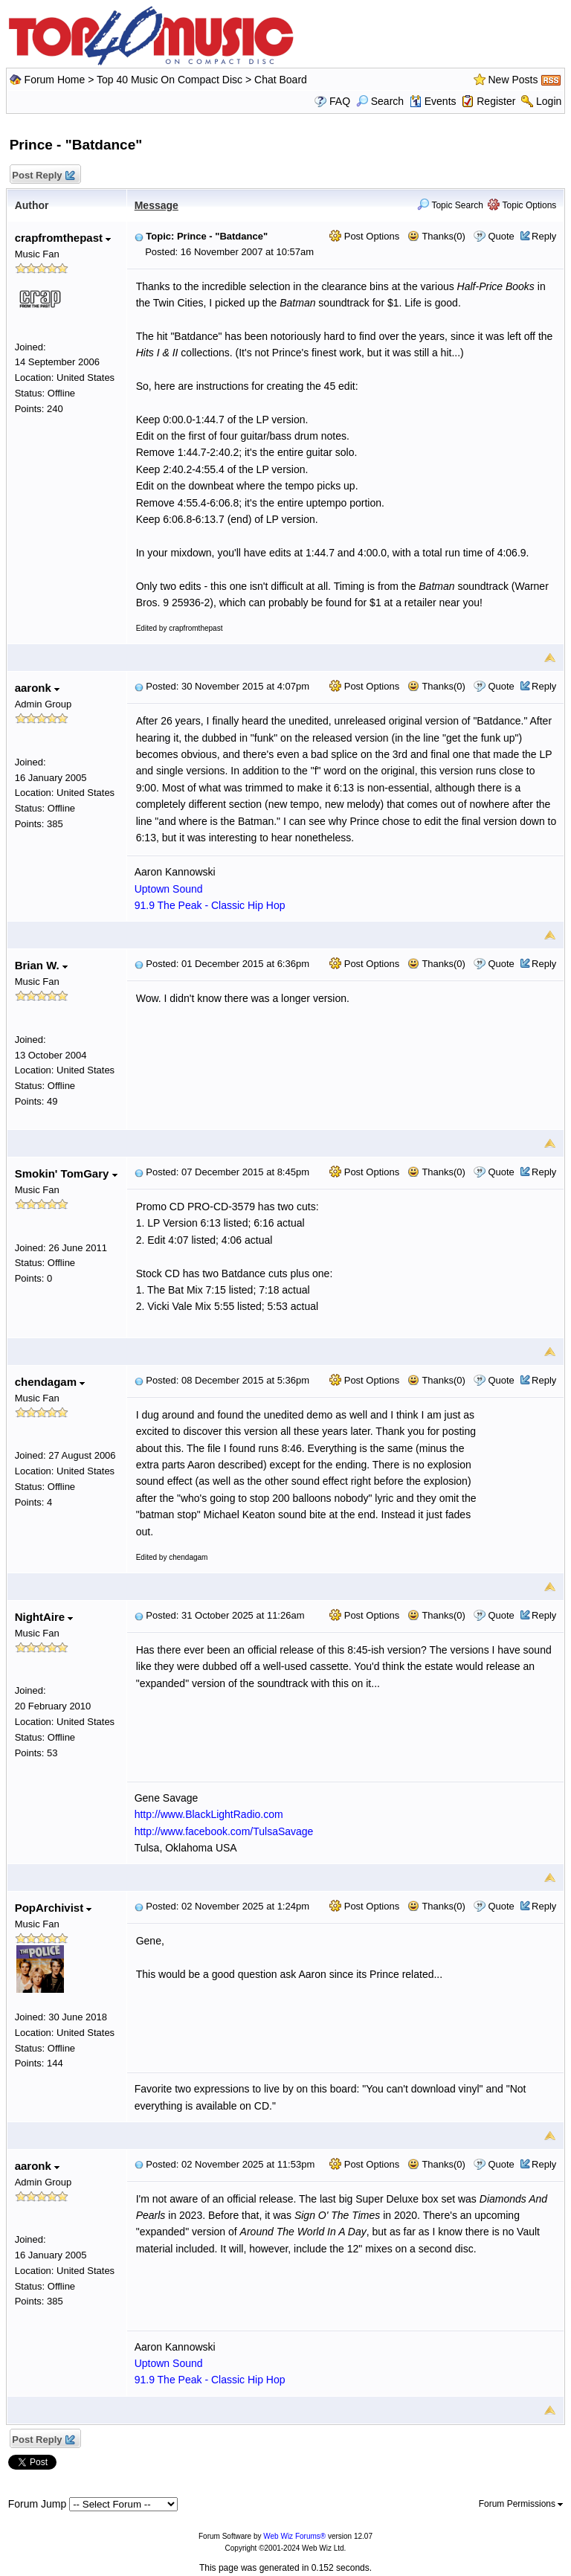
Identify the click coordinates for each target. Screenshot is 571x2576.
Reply (544, 236)
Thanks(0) (436, 236)
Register (496, 101)
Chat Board (280, 80)
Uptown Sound (169, 889)
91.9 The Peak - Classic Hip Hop (210, 905)
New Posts (513, 80)
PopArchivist (53, 1907)
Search (380, 101)
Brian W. (41, 965)
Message (156, 205)
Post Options (364, 236)
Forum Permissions (521, 2504)
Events (433, 101)
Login (548, 101)
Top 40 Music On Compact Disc (171, 80)
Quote (501, 236)
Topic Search (450, 205)
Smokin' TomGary (66, 1173)
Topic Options (522, 205)
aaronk (37, 687)
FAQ (339, 101)
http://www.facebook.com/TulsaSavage (224, 1831)
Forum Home (55, 80)
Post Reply (43, 176)
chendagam (50, 1381)
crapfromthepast (63, 237)
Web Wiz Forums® (294, 2536)
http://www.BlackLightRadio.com (209, 1814)
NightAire (44, 1616)
